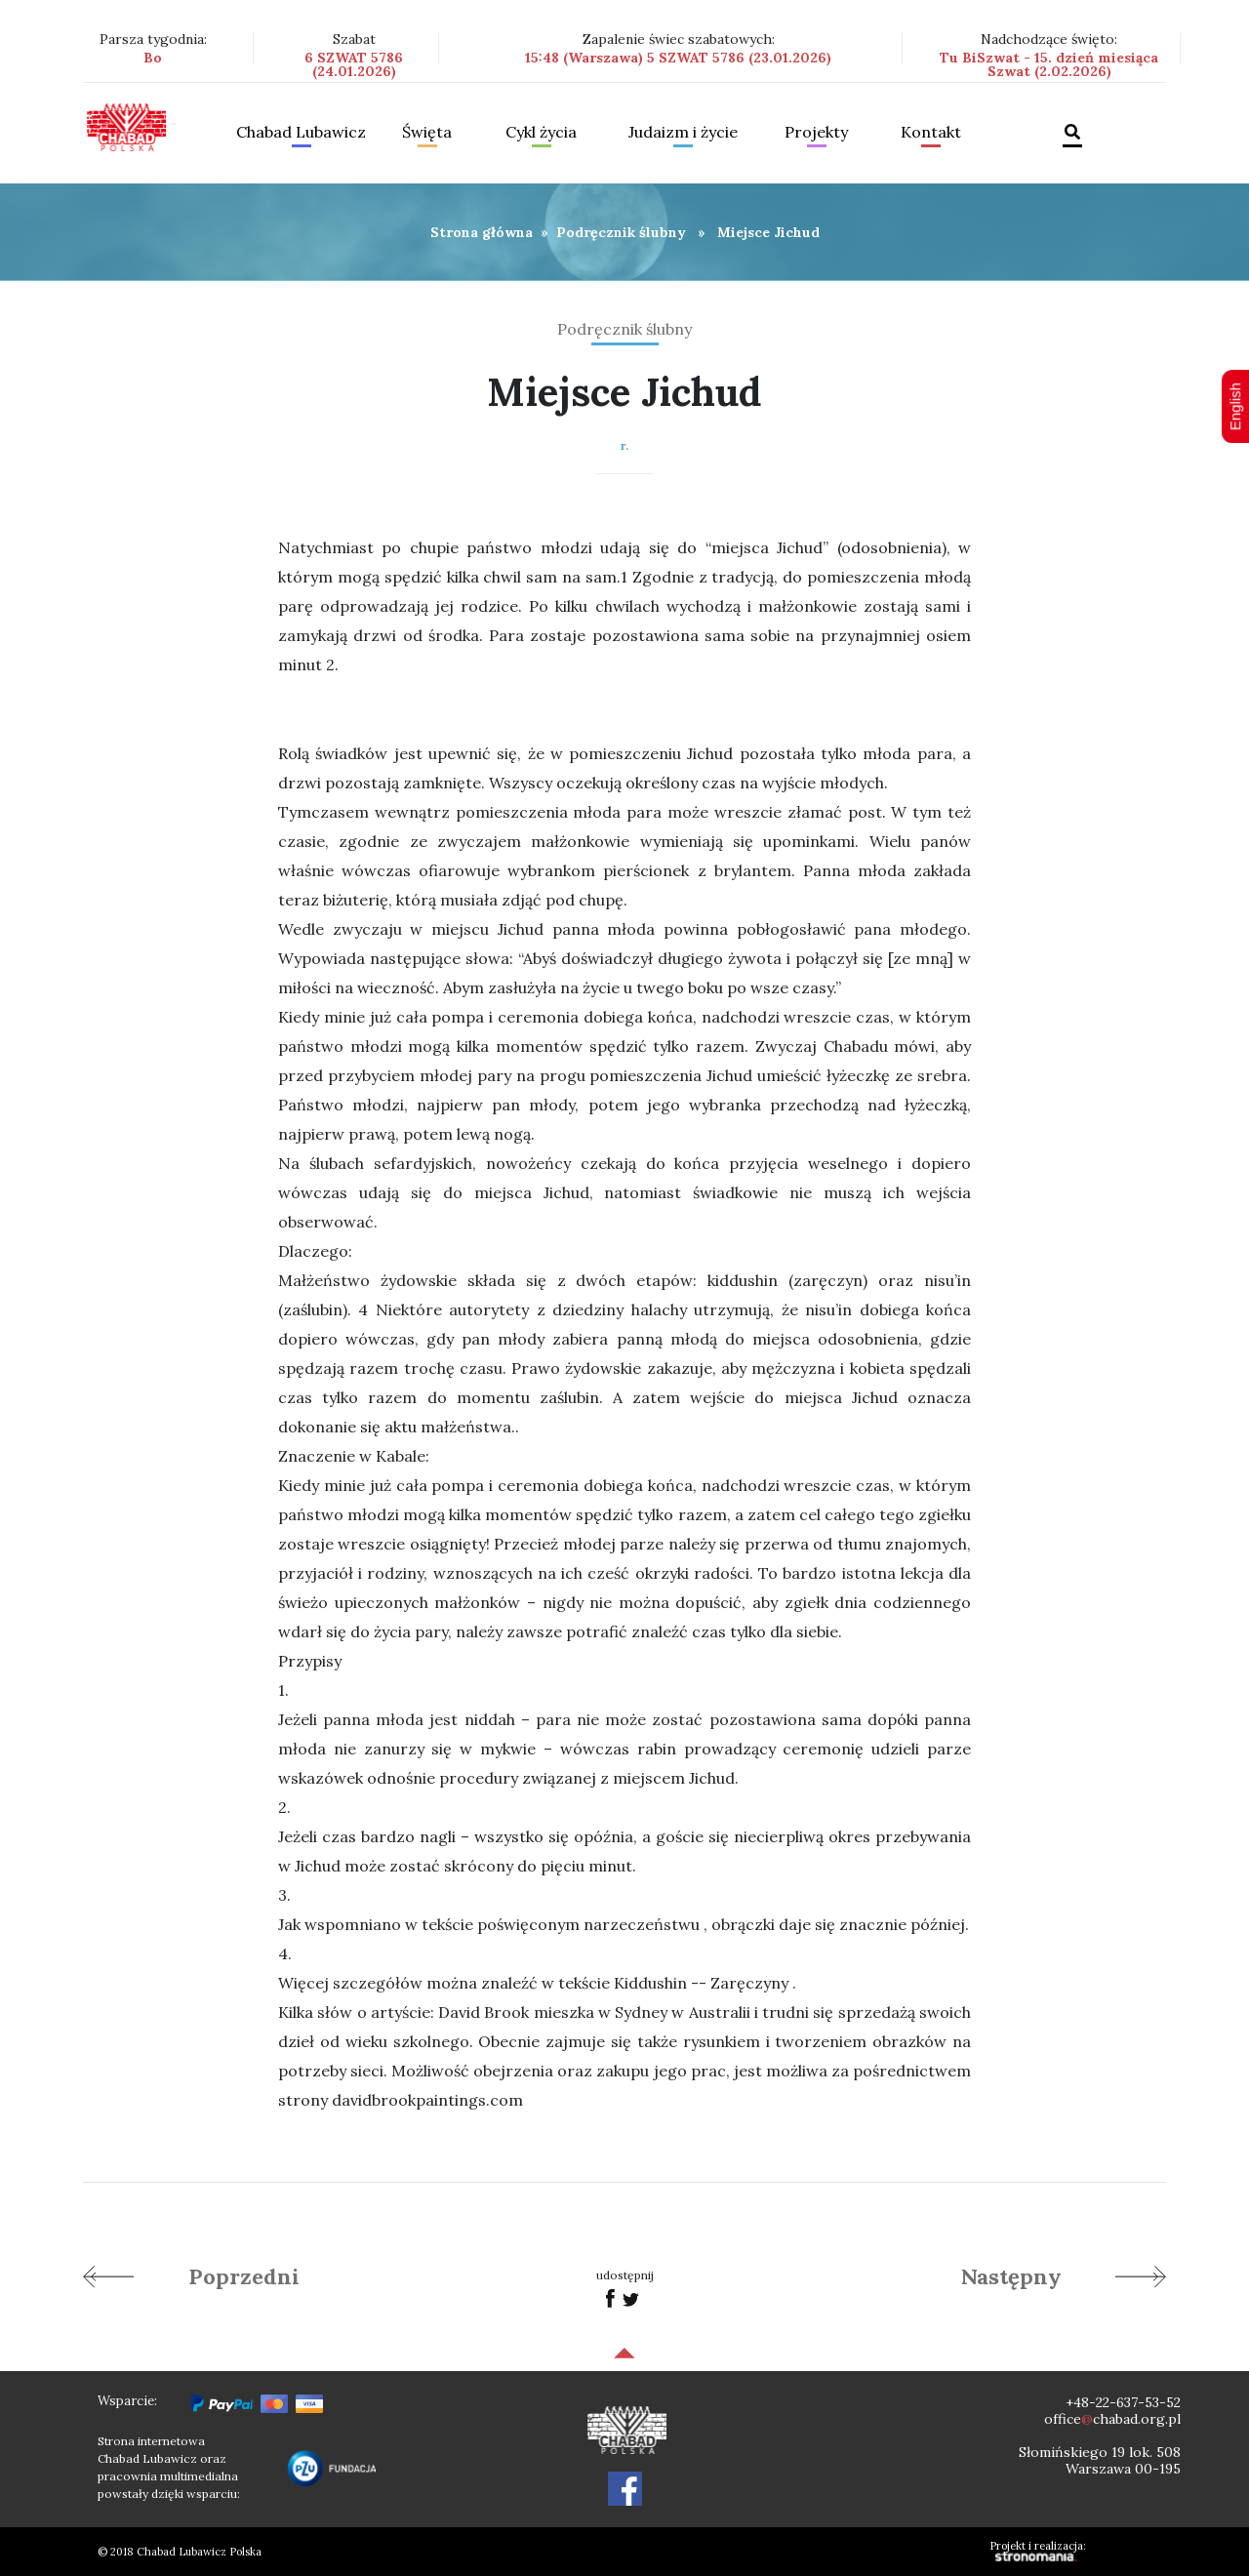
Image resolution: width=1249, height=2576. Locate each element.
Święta (427, 132)
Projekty (816, 132)
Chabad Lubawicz (301, 132)
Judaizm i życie (683, 132)
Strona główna (481, 232)
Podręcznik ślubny (621, 232)
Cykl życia (541, 132)
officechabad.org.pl (1112, 2419)
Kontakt (931, 132)
